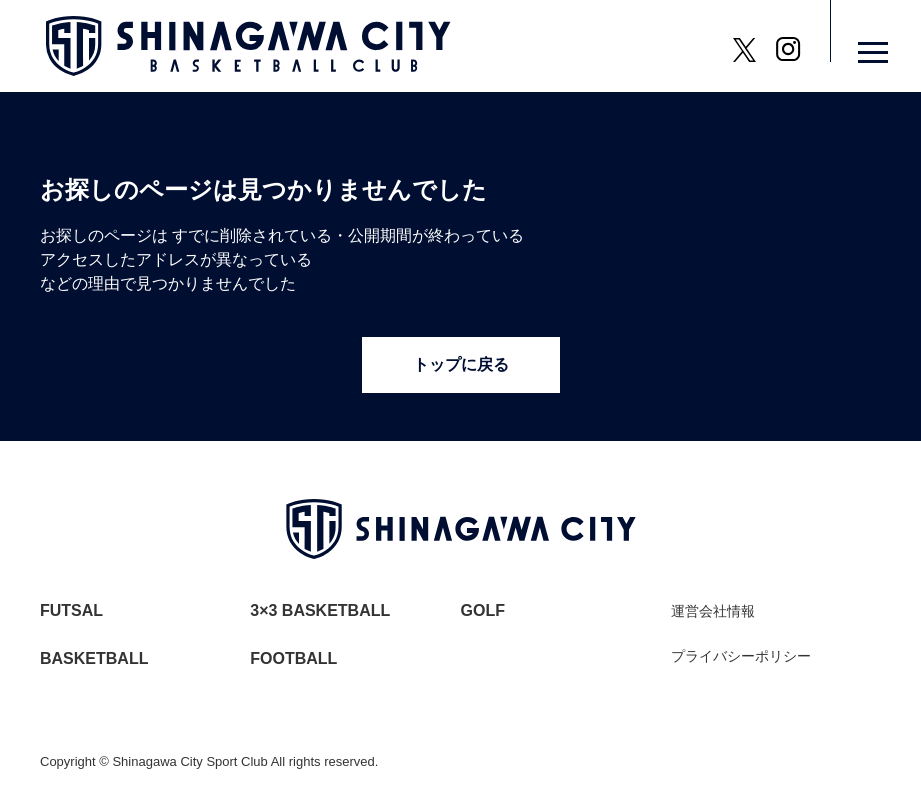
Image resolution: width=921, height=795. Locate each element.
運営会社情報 (713, 611)
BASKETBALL (94, 658)
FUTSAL (71, 610)
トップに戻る (461, 364)
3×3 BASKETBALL (320, 610)
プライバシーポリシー (741, 656)
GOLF (483, 610)
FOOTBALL (293, 658)
